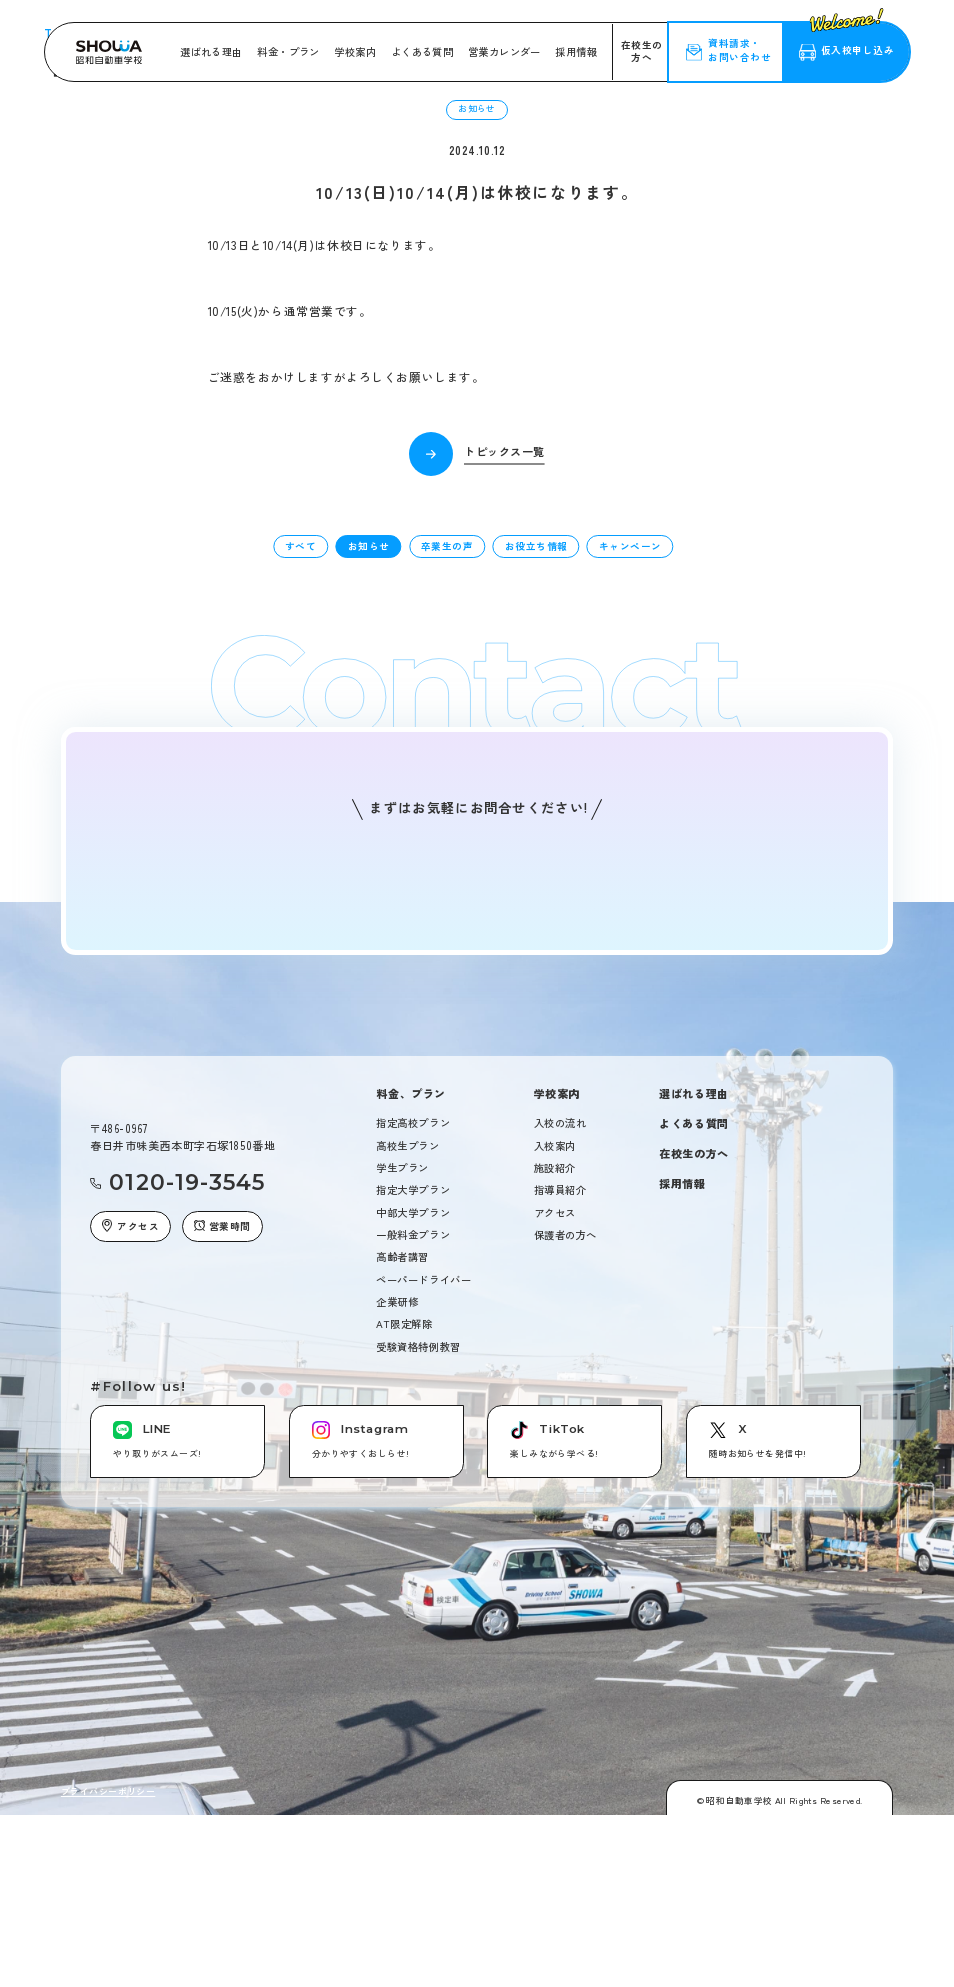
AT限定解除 (404, 1553)
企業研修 (397, 1530)
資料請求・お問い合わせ (739, 50)
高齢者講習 (402, 1486)
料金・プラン (288, 51)
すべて (300, 775)
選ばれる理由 (211, 51)
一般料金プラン (413, 1463)
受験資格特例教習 (418, 1575)
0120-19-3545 (187, 1412)
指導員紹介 (560, 1419)
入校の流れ (560, 1353)
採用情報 (576, 51)
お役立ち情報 (536, 775)
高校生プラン (407, 1374)
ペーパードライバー (423, 1508)
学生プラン (402, 1396)
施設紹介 (555, 1396)
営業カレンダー (504, 51)
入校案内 (555, 1374)
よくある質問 (422, 51)
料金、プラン (410, 1322)
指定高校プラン (413, 1353)
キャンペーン (630, 775)
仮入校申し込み (852, 40)
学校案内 (355, 51)
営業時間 (222, 1455)
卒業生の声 (447, 775)
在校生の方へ (642, 51)
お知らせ (369, 775)
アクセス (130, 1455)
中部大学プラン (413, 1441)
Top (68, 274)
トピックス (117, 274)
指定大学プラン (413, 1419)
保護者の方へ (565, 1463)
